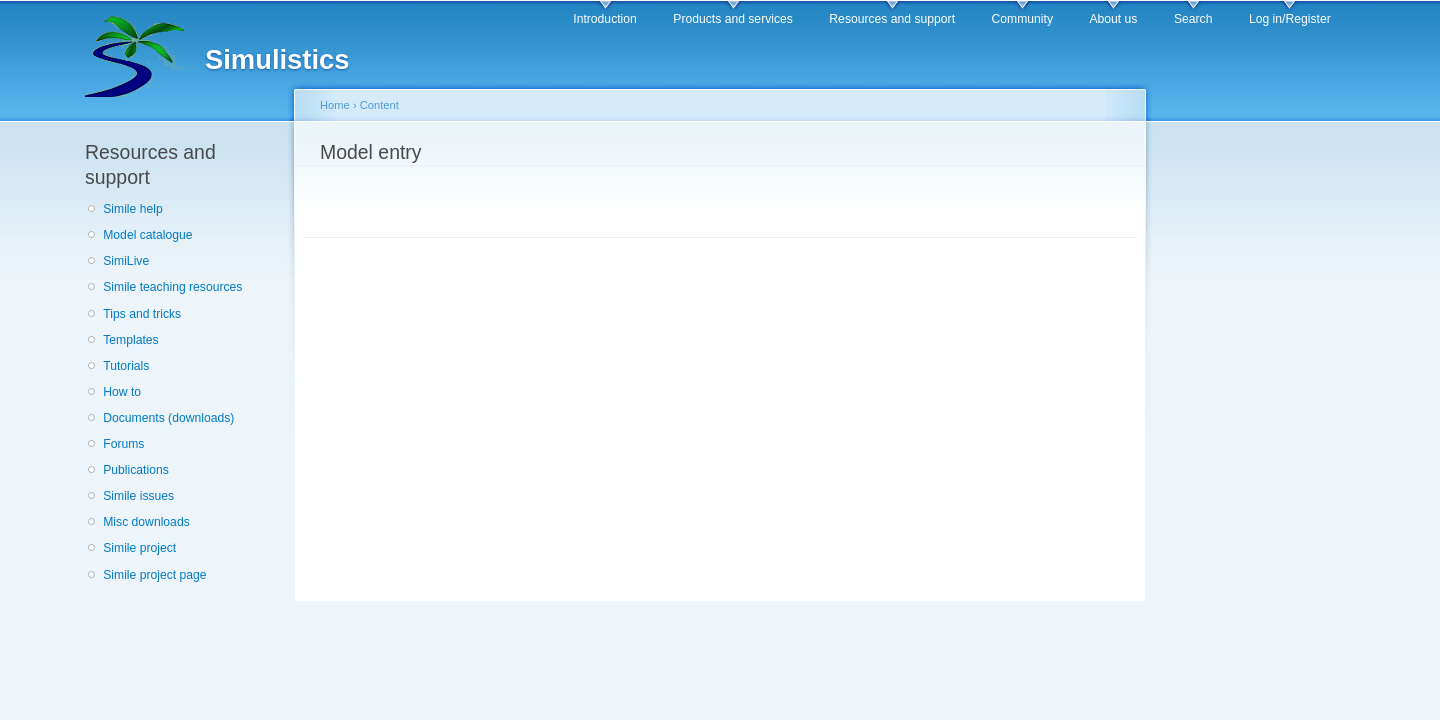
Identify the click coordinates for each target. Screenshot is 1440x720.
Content (379, 105)
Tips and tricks (142, 314)
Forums (123, 444)
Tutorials (126, 366)
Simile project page (154, 575)
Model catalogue (147, 235)
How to (122, 392)
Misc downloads (146, 522)
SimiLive (126, 261)
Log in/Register (1290, 19)
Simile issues (138, 496)
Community (1022, 19)
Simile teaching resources (172, 287)
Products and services (733, 19)
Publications (136, 470)
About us (1113, 19)
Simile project (139, 548)
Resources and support (892, 19)
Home (335, 105)
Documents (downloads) (168, 418)
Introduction (605, 19)
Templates (130, 340)
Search (1193, 19)
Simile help (132, 209)
